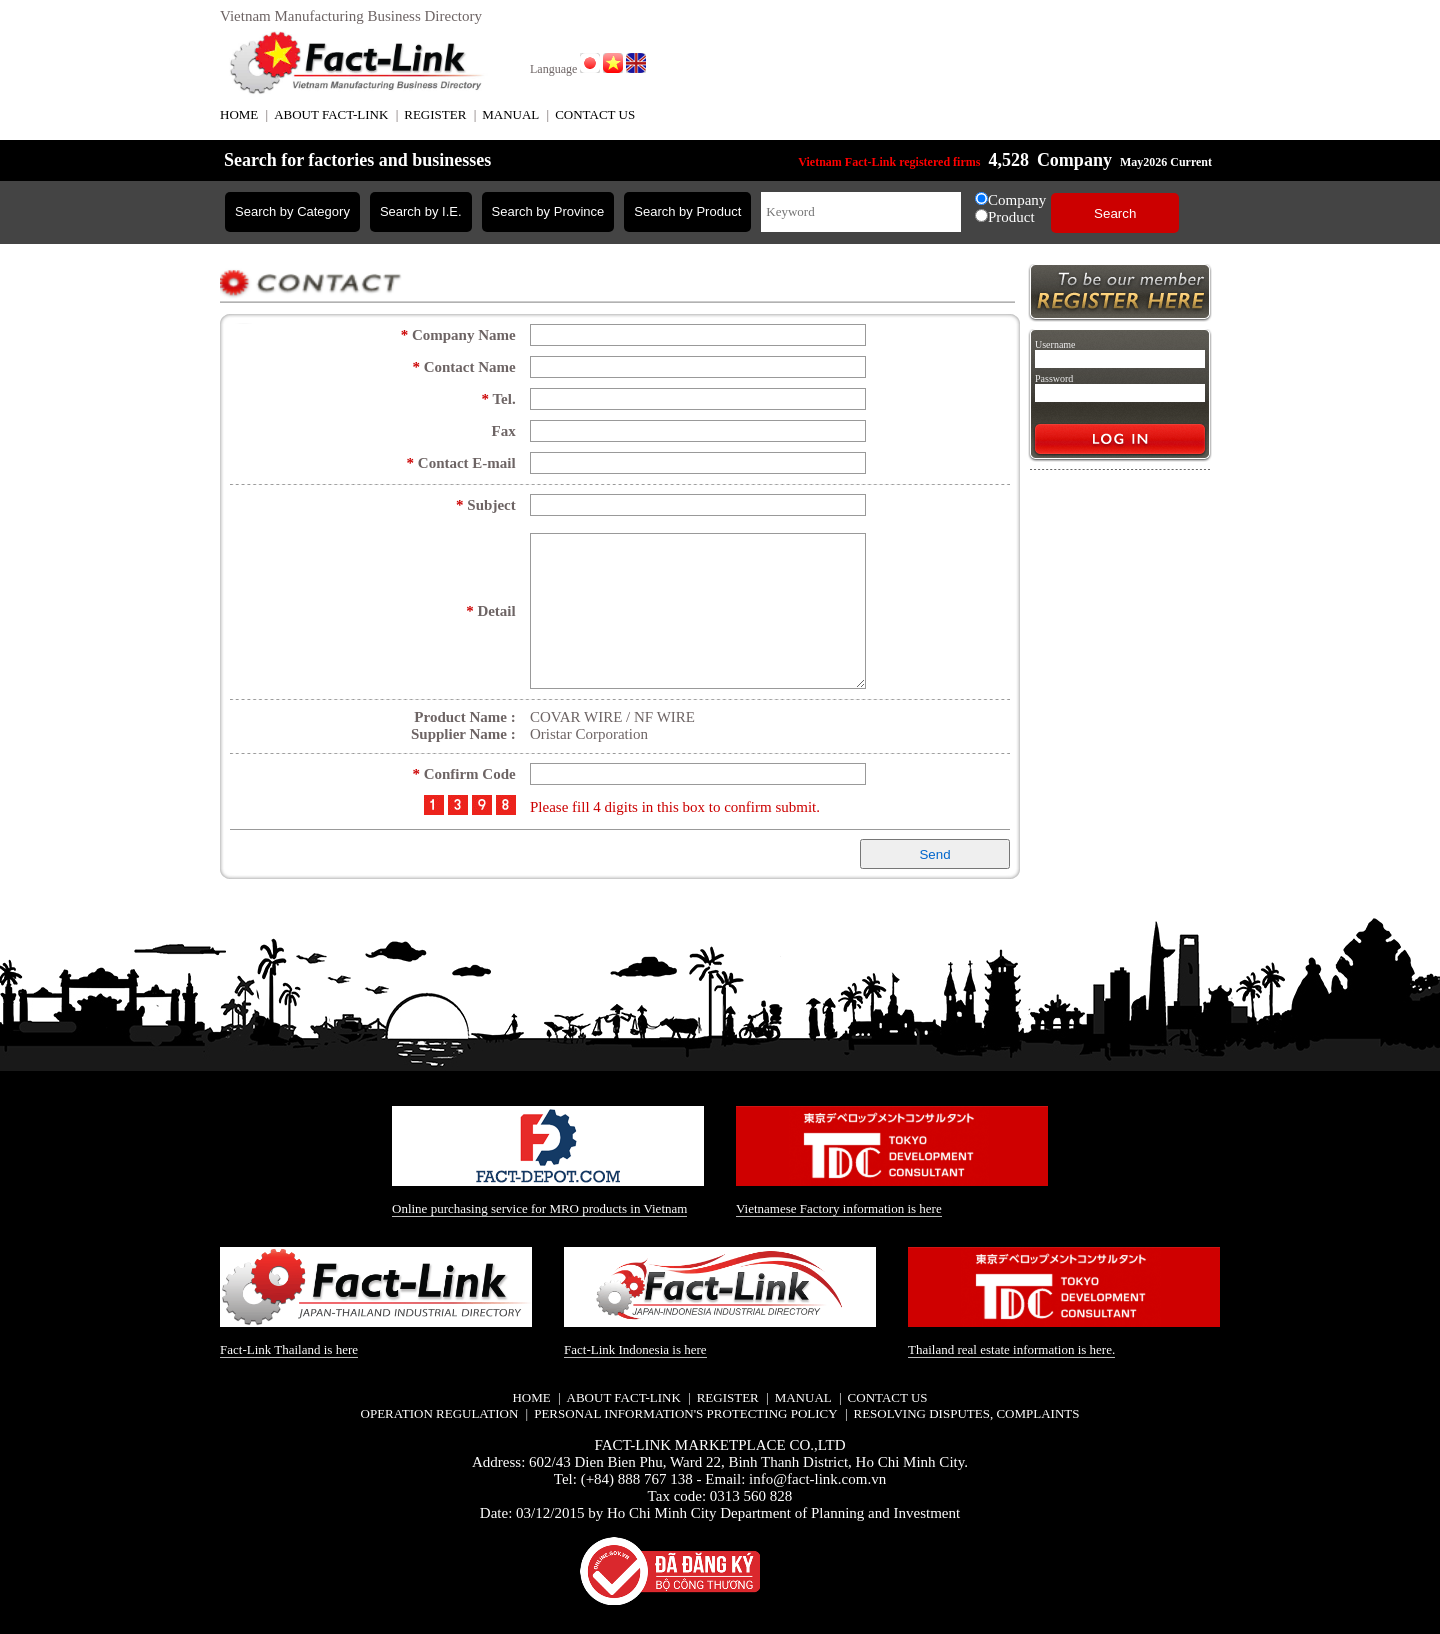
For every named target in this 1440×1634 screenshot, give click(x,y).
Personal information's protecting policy (685, 1412)
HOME (239, 114)
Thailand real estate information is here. (1011, 1348)
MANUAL (510, 114)
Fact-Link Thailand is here (289, 1347)
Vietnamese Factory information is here (839, 1207)
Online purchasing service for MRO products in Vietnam (539, 1207)
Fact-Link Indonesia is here (635, 1348)
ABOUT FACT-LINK (331, 114)
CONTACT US (595, 114)
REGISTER (435, 114)
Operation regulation (440, 1412)
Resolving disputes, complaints (966, 1412)
